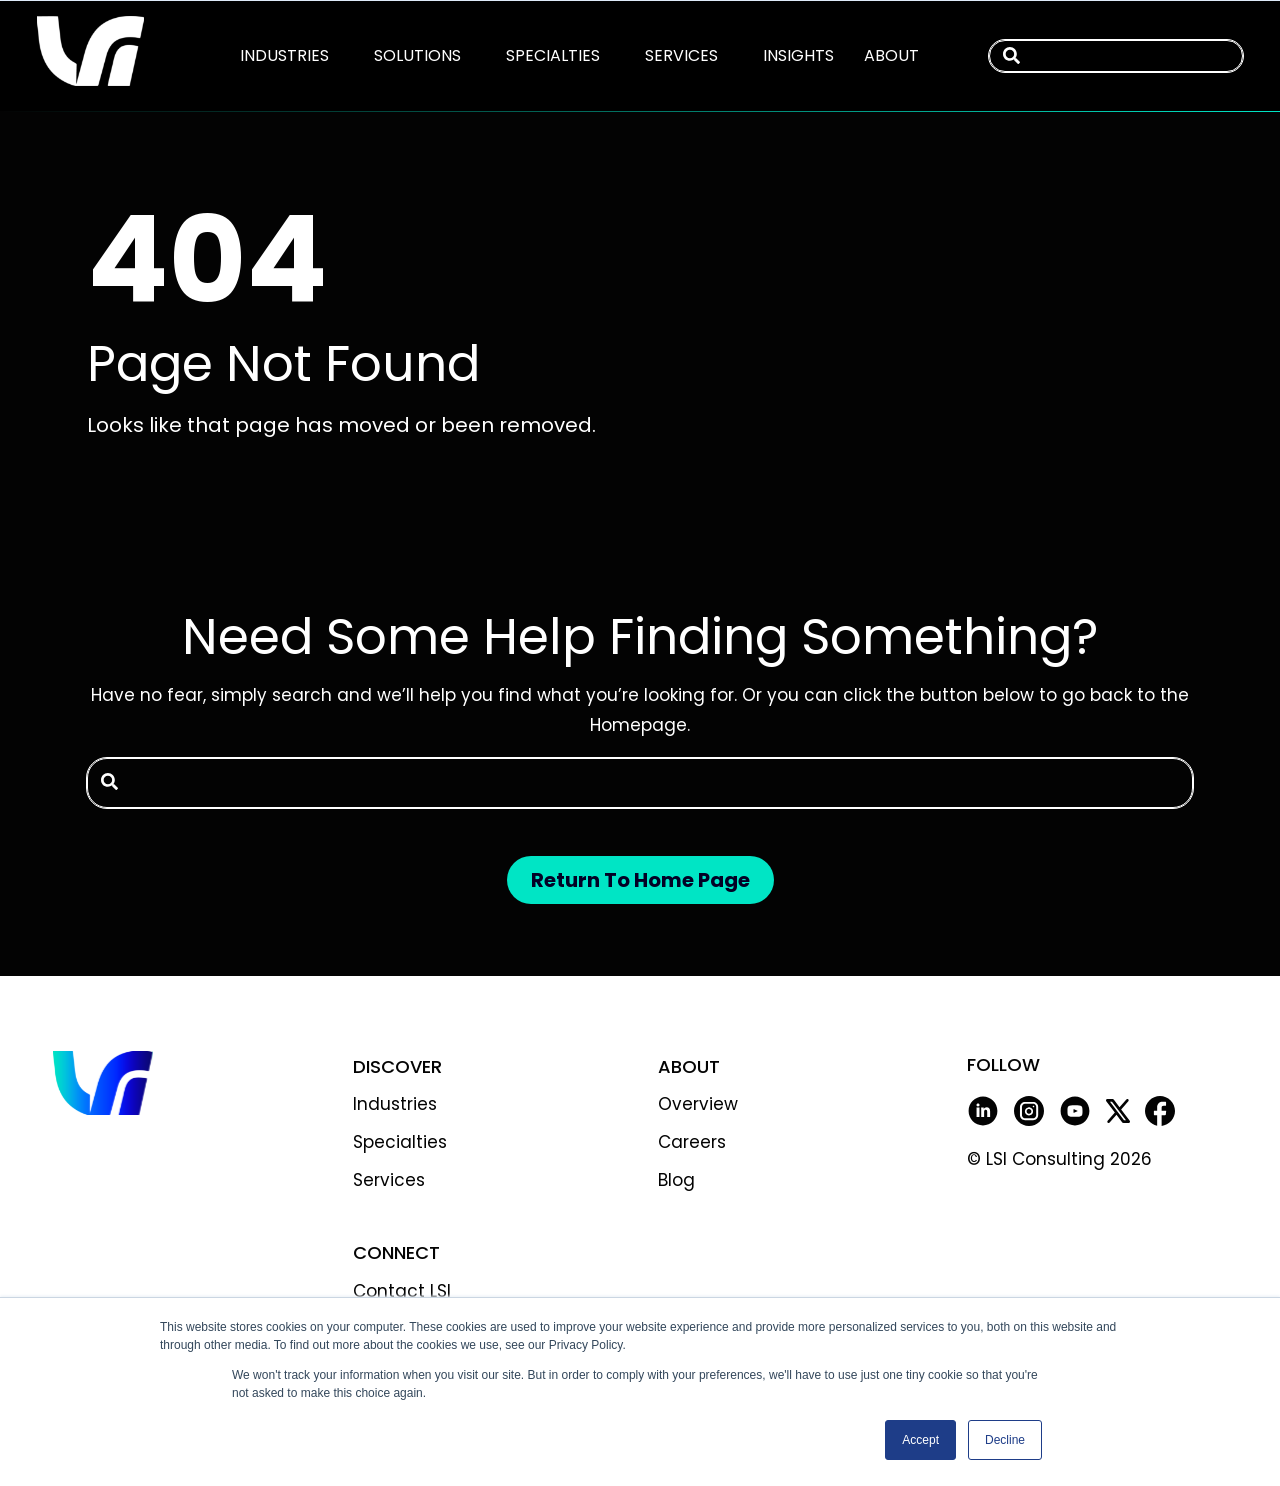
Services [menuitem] (389, 1180)
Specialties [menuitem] (400, 1142)
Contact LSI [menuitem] (402, 1291)
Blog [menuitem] (676, 1180)
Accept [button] (920, 1440)
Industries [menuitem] (395, 1104)
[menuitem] (284, 55)
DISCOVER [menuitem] (397, 1066)
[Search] (1220, 56)
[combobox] (1116, 56)
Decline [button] (1005, 1440)
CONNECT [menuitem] (396, 1252)
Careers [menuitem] (692, 1142)
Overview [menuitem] (698, 1104)
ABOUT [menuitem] (689, 1066)
